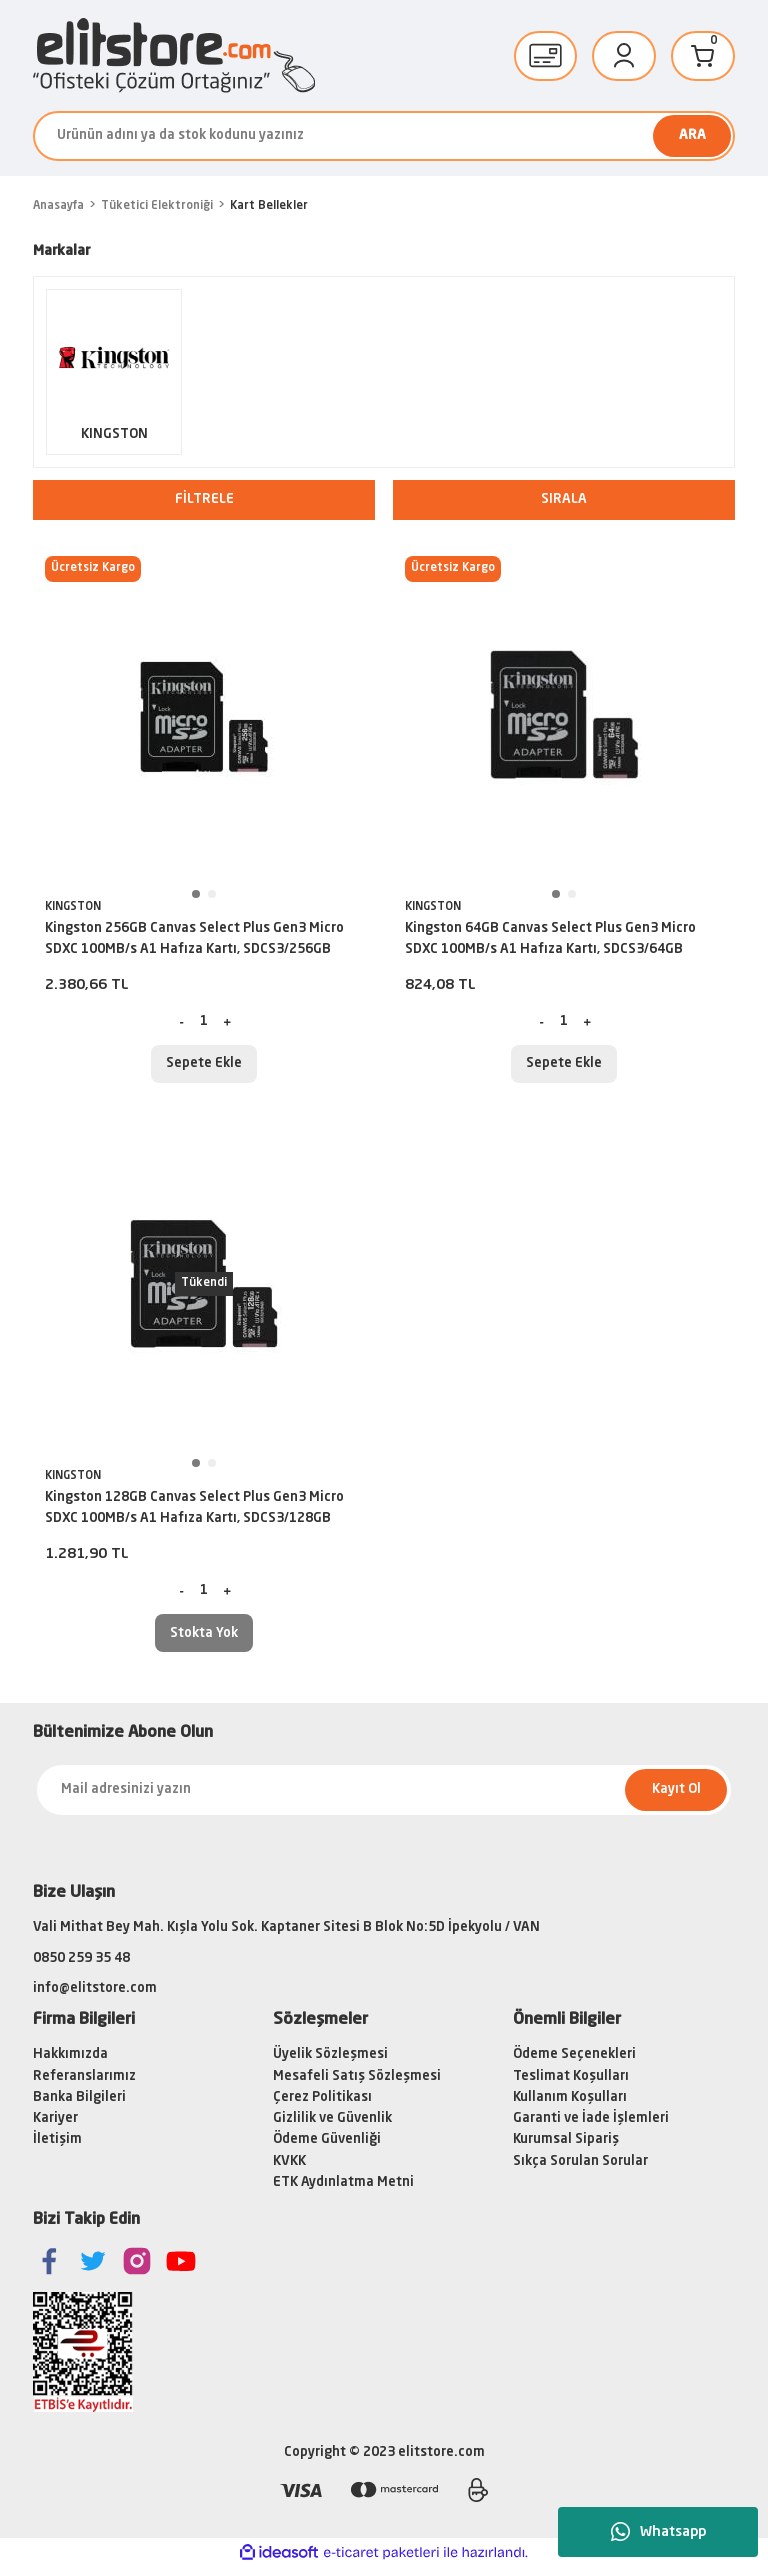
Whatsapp (658, 2532)
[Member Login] (624, 56)
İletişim (57, 2139)
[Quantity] (204, 1022)
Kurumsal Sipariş (566, 2139)
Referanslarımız (84, 2076)
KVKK (289, 2161)
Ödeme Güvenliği (327, 2139)
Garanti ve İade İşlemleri (591, 2118)
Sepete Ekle (204, 1063)
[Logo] (174, 55)
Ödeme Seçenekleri (574, 2054)
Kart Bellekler (269, 206)
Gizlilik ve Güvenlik (332, 2118)
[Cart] (703, 56)
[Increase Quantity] (227, 1022)
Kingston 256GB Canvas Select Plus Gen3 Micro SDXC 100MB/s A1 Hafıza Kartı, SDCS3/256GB (194, 939)
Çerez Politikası (322, 2097)
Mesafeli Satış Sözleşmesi (357, 2076)
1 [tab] (196, 894)
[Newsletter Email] (384, 1790)
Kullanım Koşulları (570, 2097)
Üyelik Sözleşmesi (330, 2054)
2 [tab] (212, 894)
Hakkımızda (70, 2054)
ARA (692, 135)
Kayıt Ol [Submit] (676, 1789)
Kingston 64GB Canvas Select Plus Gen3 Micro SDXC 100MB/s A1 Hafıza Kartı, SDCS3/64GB (550, 939)
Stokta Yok (204, 1633)
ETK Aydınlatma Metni (343, 2182)
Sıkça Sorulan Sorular (580, 2161)
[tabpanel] (204, 715)
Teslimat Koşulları (571, 2076)
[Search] (384, 136)
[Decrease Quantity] (182, 1022)
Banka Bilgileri (79, 2097)
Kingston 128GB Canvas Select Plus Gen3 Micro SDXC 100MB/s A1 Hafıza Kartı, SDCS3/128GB (194, 1508)
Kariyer (55, 2118)
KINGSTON (73, 907)
